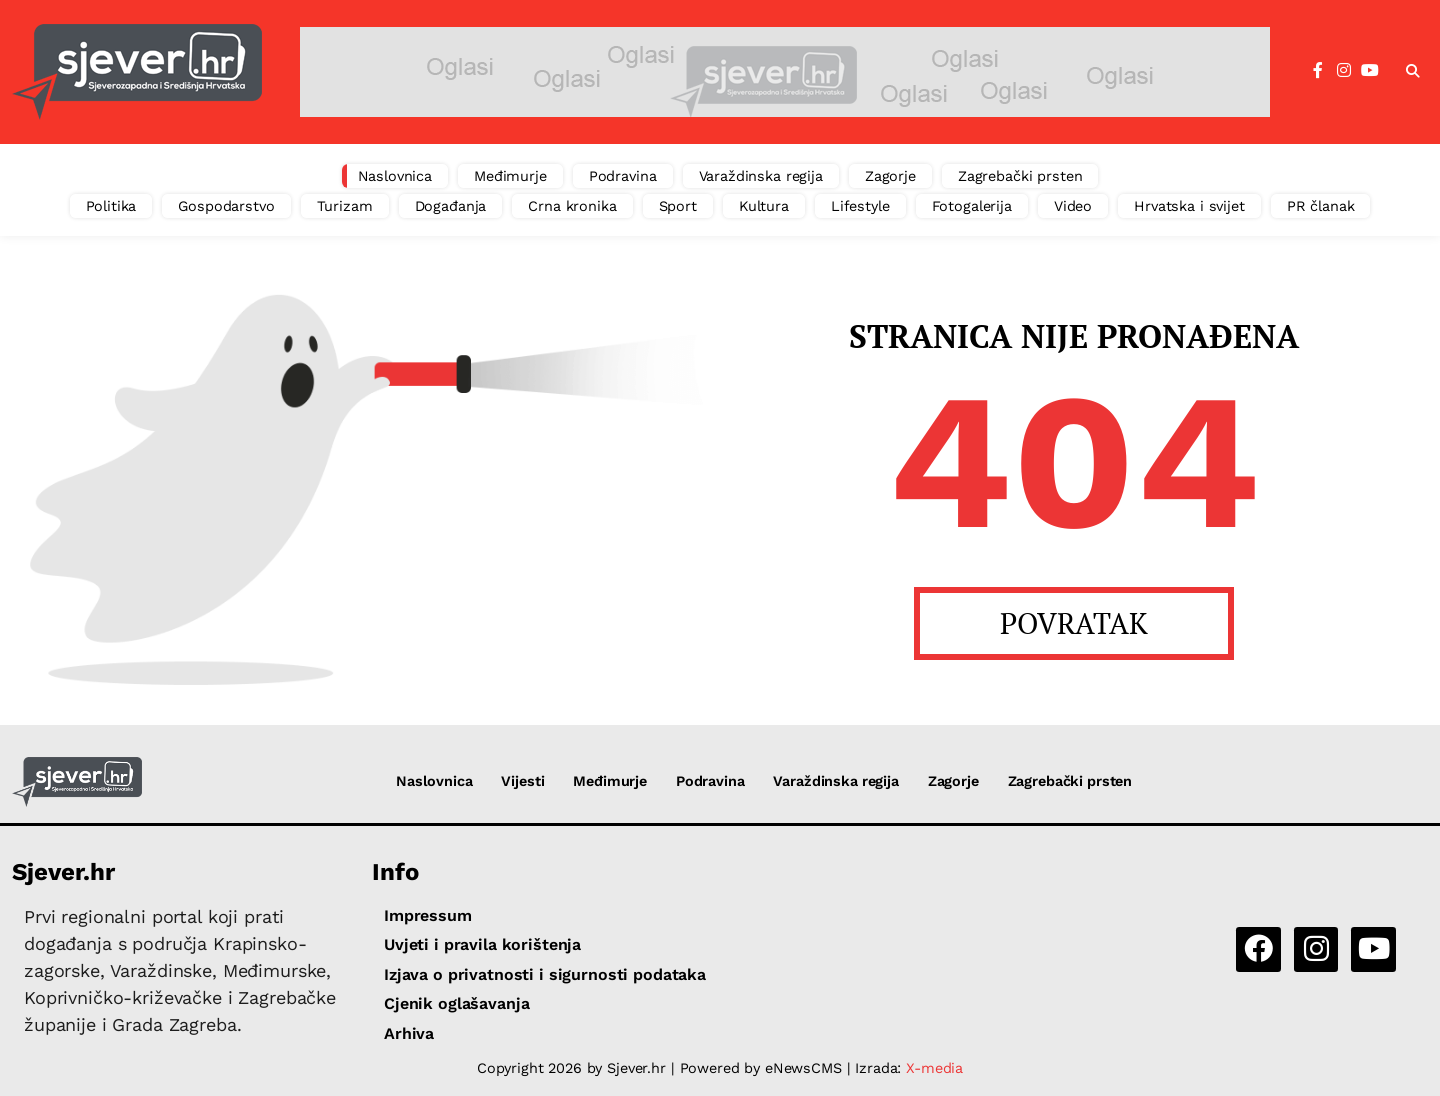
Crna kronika (572, 206)
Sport (678, 206)
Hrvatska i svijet (1189, 206)
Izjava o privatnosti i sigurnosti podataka (545, 974)
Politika (111, 206)
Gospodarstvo (226, 206)
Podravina (623, 176)
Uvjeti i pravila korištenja (482, 944)
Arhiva (409, 1033)
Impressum (428, 915)
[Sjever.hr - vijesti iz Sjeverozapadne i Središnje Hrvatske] (137, 72)
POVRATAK (1074, 623)
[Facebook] (1318, 71)
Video (1073, 206)
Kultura (764, 206)
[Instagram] (1344, 71)
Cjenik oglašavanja (456, 1003)
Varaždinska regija (761, 176)
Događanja (451, 206)
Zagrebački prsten (1020, 176)
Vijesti (522, 781)
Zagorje (890, 176)
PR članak (1321, 206)
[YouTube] (1370, 71)
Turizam (345, 206)
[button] (1413, 72)
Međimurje (510, 176)
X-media (934, 1068)
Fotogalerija (972, 206)
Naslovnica (395, 176)
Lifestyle (860, 206)
